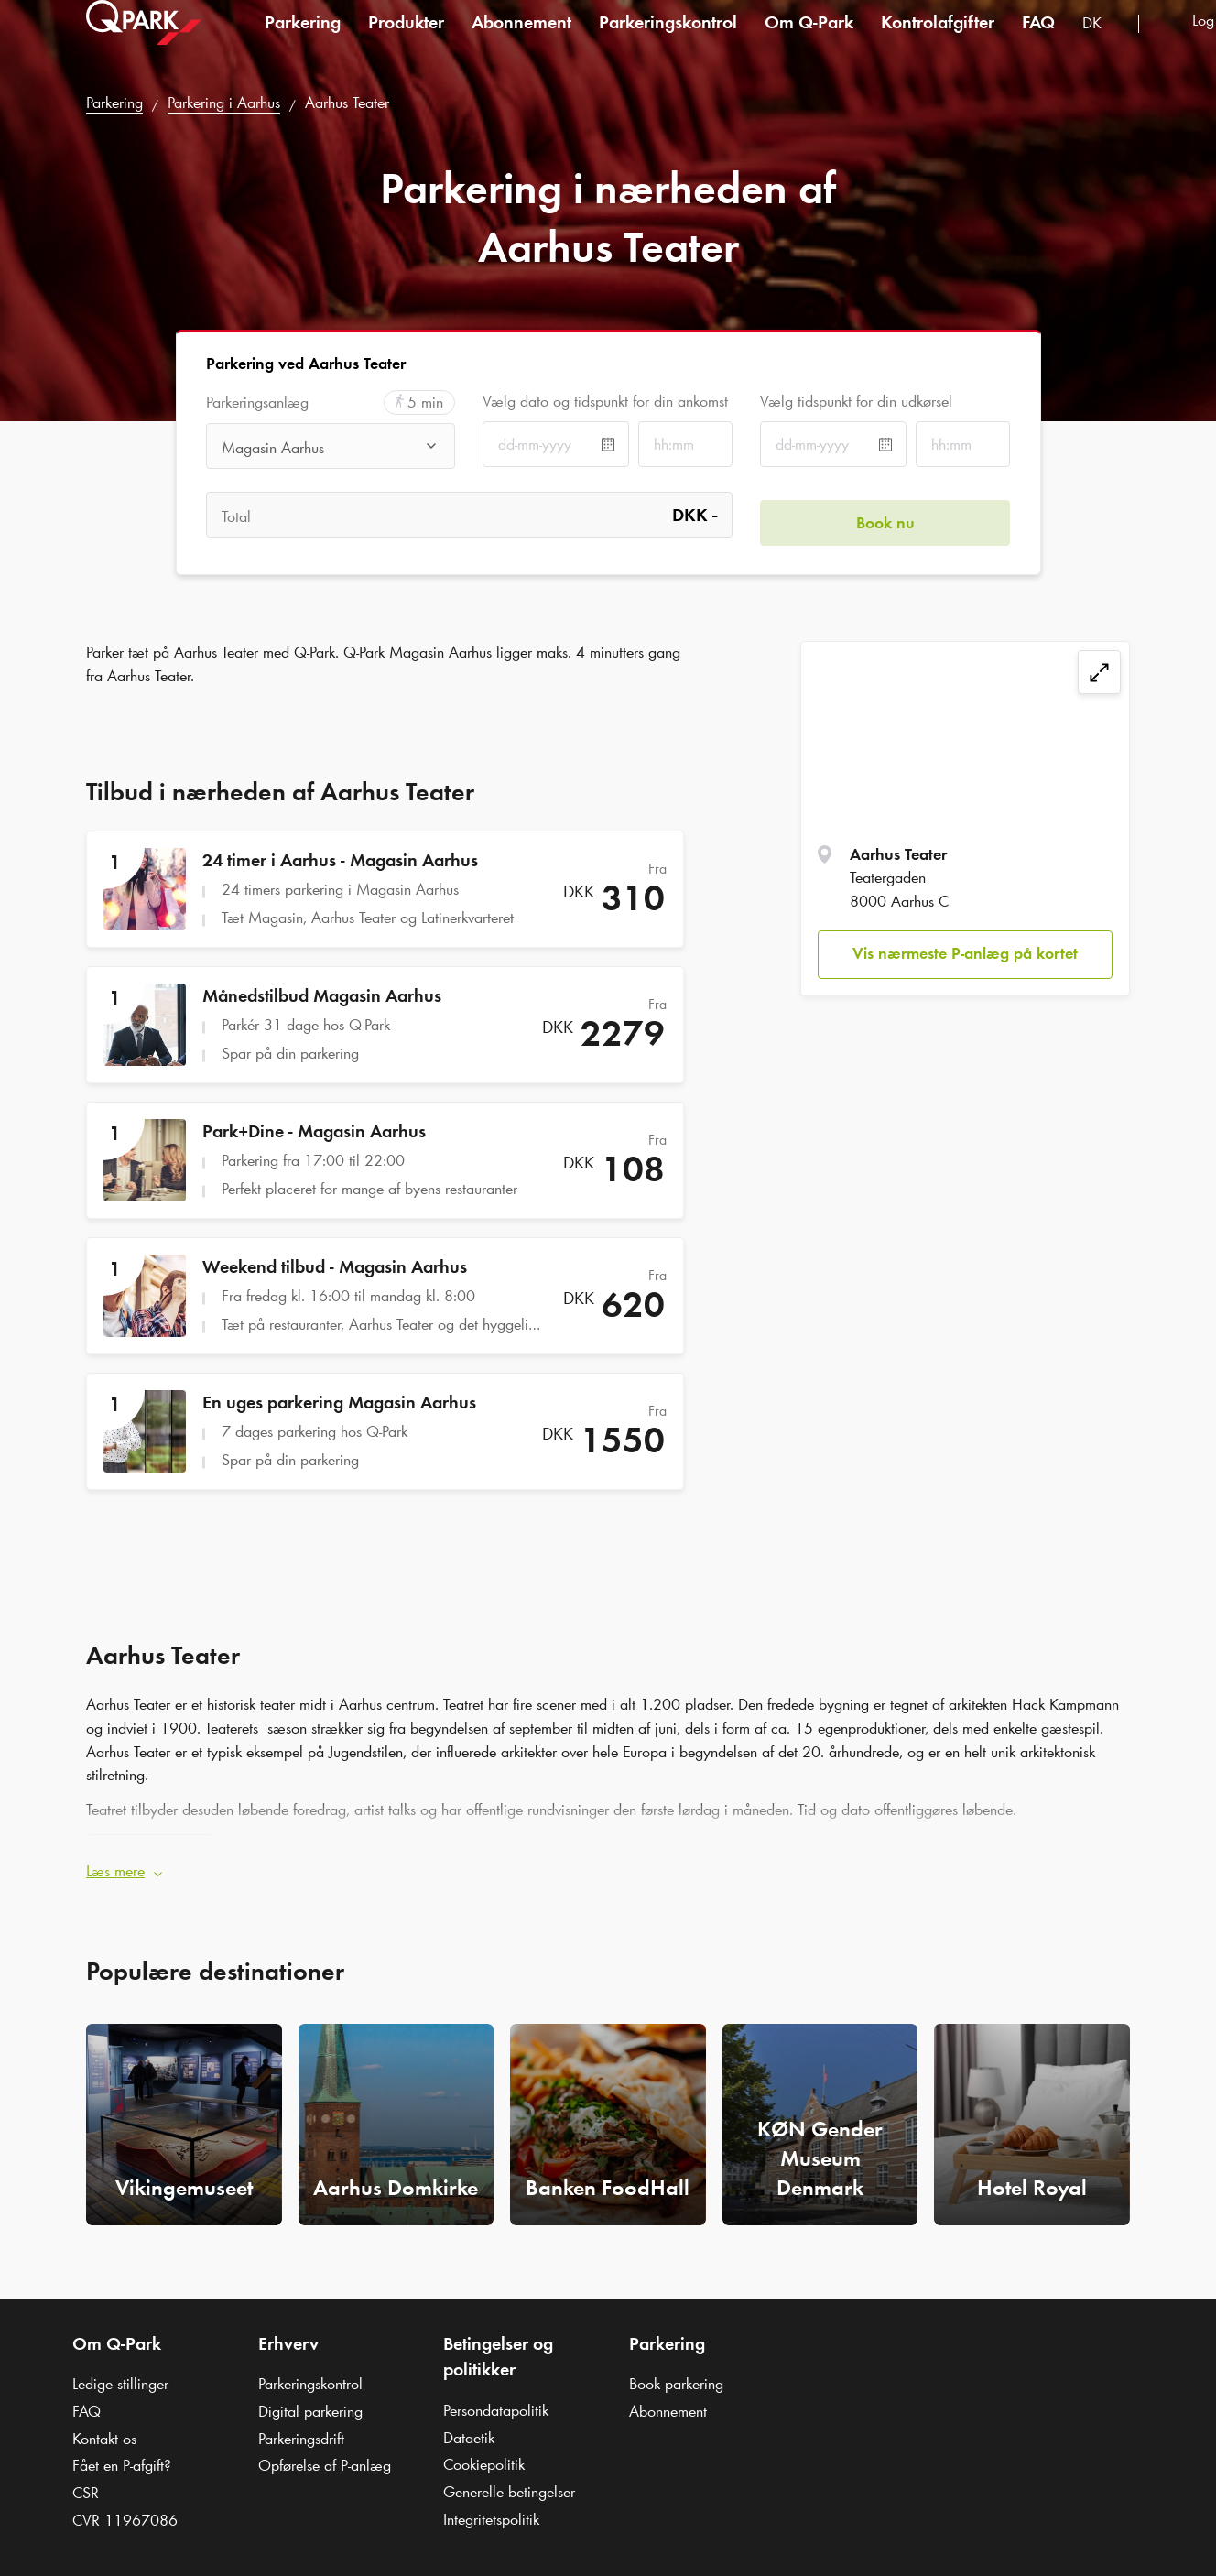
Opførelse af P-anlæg (324, 2458)
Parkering (303, 40)
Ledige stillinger (120, 2376)
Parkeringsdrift (301, 2430)
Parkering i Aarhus (224, 102)
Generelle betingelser (509, 2484)
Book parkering (676, 2376)
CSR (85, 2485)
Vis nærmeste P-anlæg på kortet (965, 953)
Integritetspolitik (491, 2511)
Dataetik (468, 2429)
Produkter (406, 40)
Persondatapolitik (495, 2402)
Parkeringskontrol (668, 40)
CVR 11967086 (125, 2512)
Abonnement (521, 40)
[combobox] (1103, 43)
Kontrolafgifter (937, 40)
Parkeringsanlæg (257, 402)
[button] (608, 1863)
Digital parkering (310, 2404)
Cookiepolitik (484, 2457)
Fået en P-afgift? (121, 2458)
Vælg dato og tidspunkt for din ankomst (605, 401)
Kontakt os (104, 2430)
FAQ (1038, 40)
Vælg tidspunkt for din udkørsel (856, 401)
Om (809, 40)
